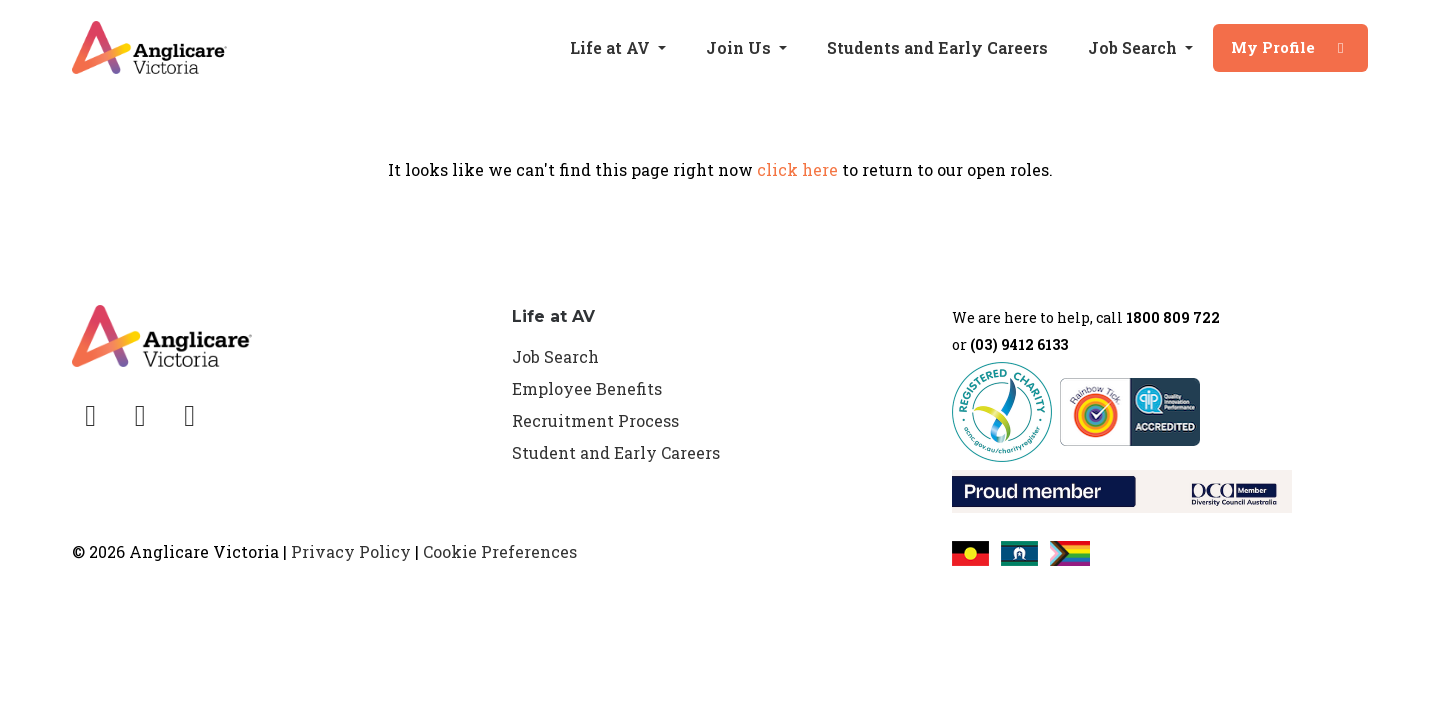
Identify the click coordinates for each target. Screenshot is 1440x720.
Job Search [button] (1134, 47)
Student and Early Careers (616, 452)
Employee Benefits (587, 388)
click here (797, 169)
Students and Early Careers (937, 47)
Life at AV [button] (612, 47)
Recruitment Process (595, 420)
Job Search (555, 356)
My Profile (1290, 47)
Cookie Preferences (500, 551)
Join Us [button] (740, 47)
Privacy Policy (351, 551)
